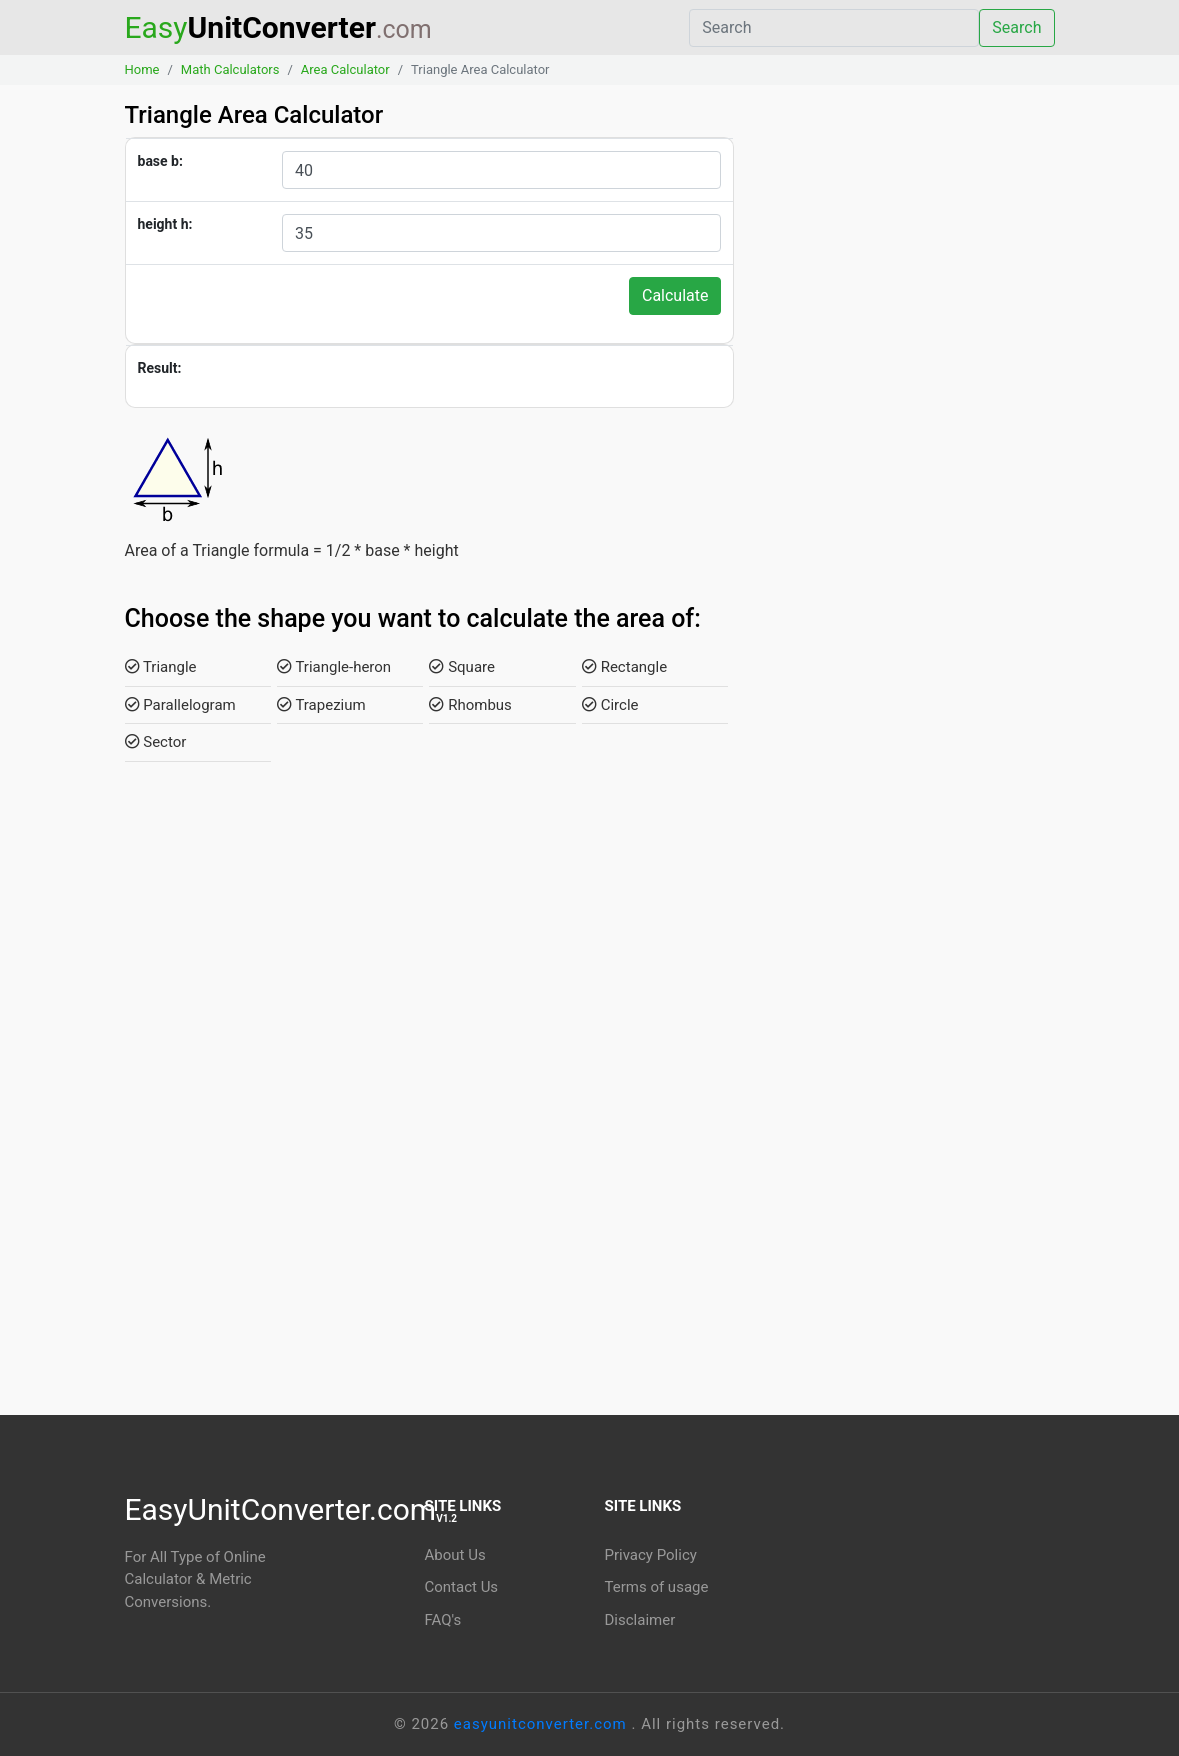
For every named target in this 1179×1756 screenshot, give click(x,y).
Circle (610, 705)
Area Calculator (345, 69)
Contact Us (462, 1587)
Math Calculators (230, 69)
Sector (156, 742)
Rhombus (470, 705)
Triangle (161, 667)
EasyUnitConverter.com (291, 1509)
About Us (455, 1555)
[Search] (834, 28)
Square (461, 667)
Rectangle (624, 667)
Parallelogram (180, 705)
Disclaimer (640, 1620)
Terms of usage (657, 1587)
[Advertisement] (909, 449)
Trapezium (321, 705)
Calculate (675, 295)
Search (1016, 27)
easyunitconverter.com (543, 1724)
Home (142, 69)
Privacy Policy (651, 1555)
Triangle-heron (334, 667)
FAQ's (443, 1620)
